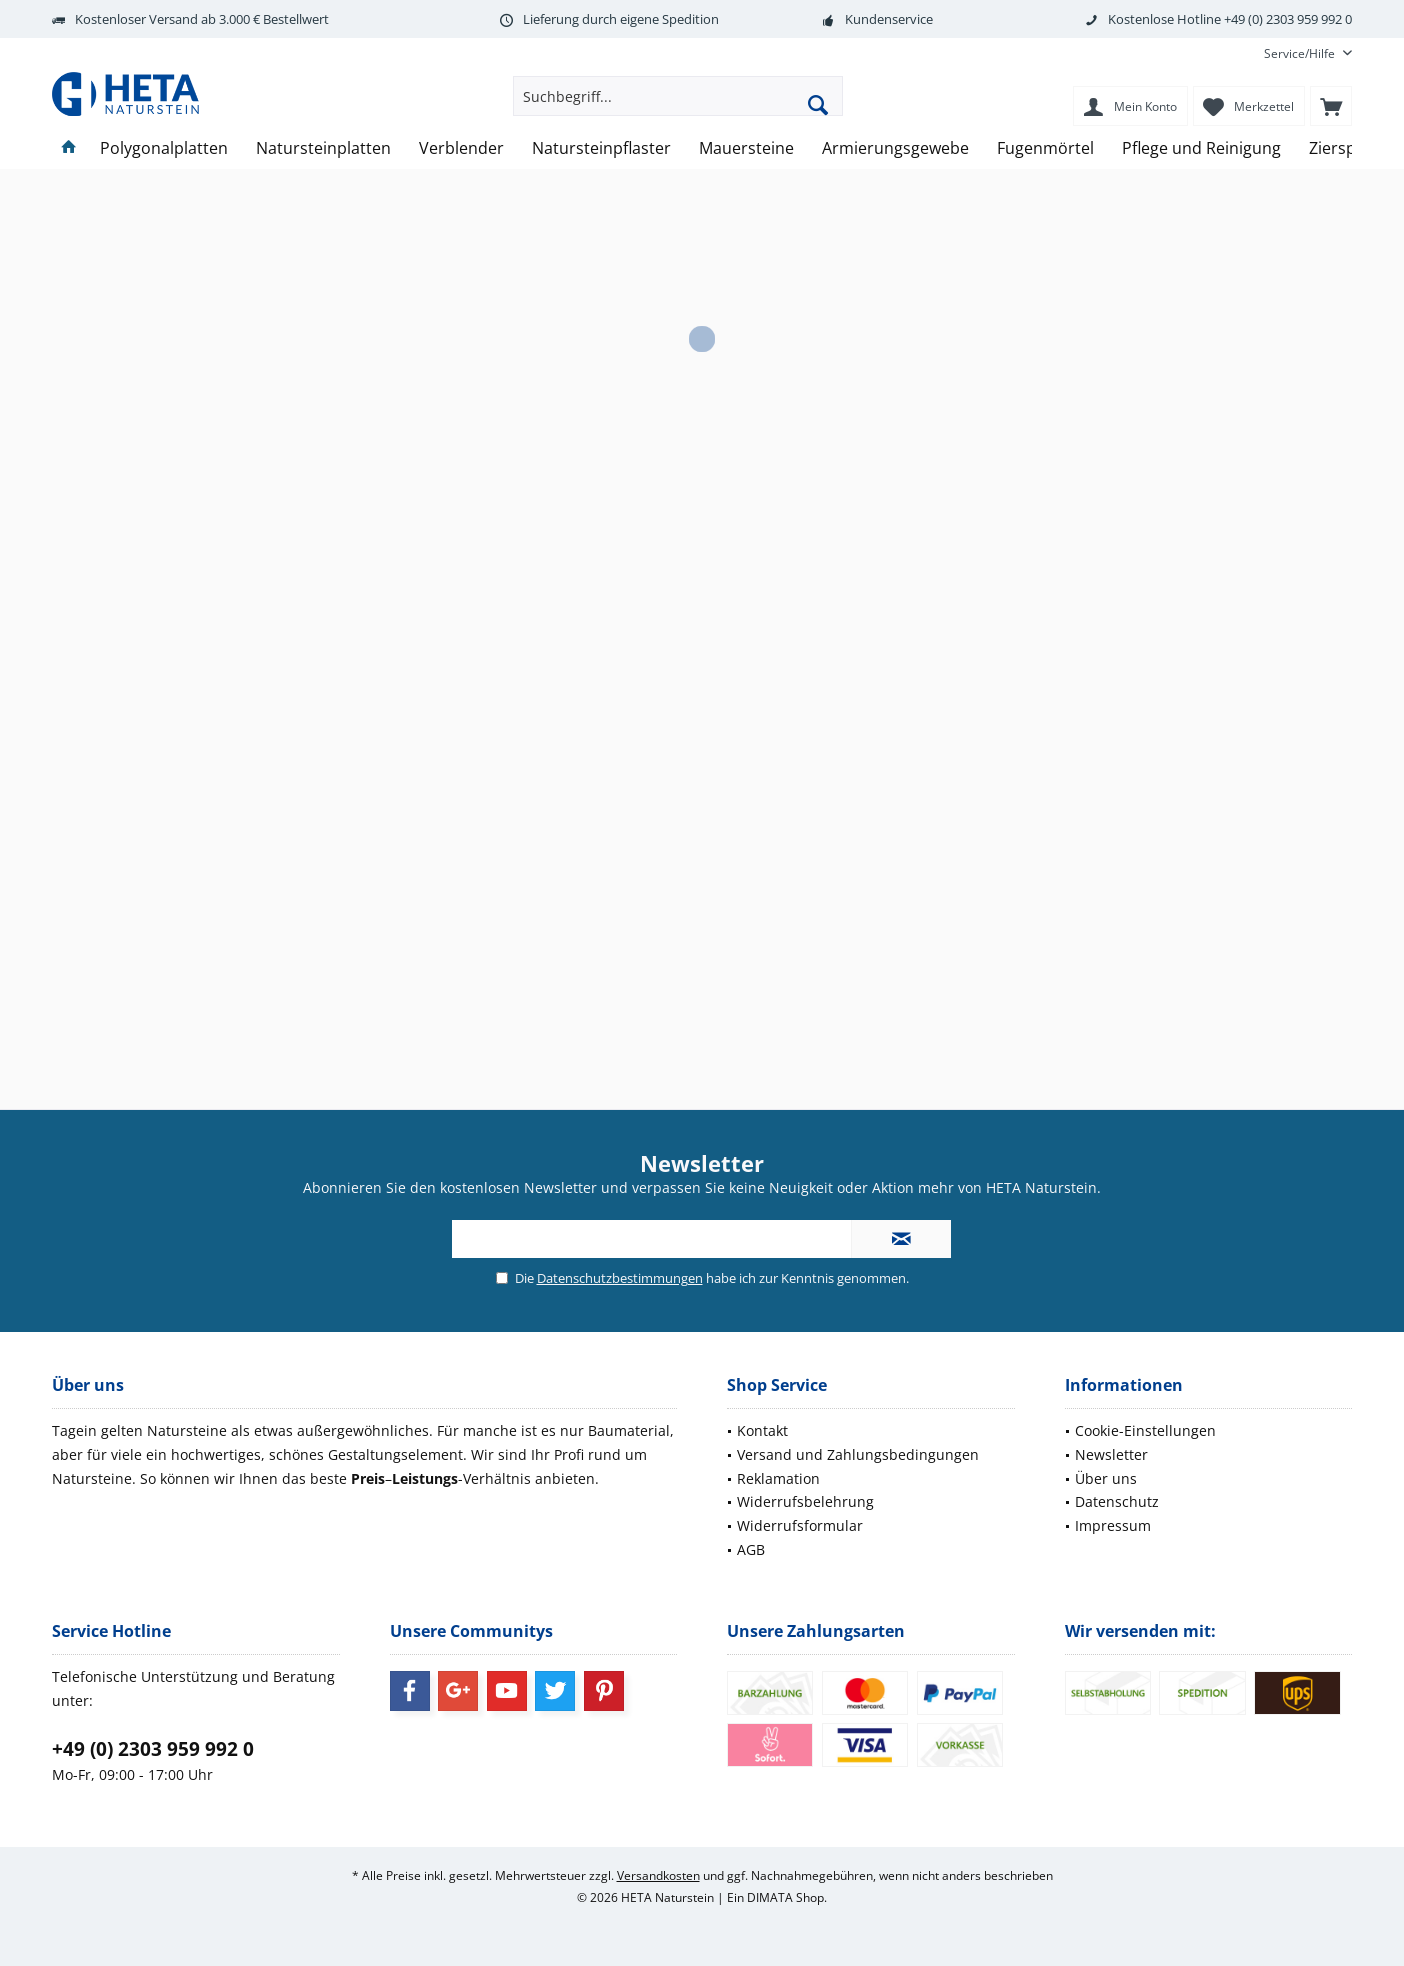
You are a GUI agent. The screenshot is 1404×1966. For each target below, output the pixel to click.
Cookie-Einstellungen (1145, 1430)
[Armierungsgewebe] (895, 148)
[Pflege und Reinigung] (1201, 148)
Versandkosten (658, 1875)
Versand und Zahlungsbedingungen (858, 1454)
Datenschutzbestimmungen (620, 1278)
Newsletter (1111, 1454)
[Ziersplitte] (1347, 148)
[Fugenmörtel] (1045, 148)
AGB (751, 1549)
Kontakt (762, 1430)
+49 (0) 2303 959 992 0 (153, 1749)
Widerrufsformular (800, 1525)
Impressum (1113, 1525)
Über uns (1106, 1478)
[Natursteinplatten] (323, 148)
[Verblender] (461, 148)
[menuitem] (1300, 53)
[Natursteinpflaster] (601, 148)
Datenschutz (1117, 1501)
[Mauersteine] (746, 148)
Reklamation (778, 1478)
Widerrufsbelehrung (805, 1501)
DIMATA (770, 1897)
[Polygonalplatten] (164, 148)
